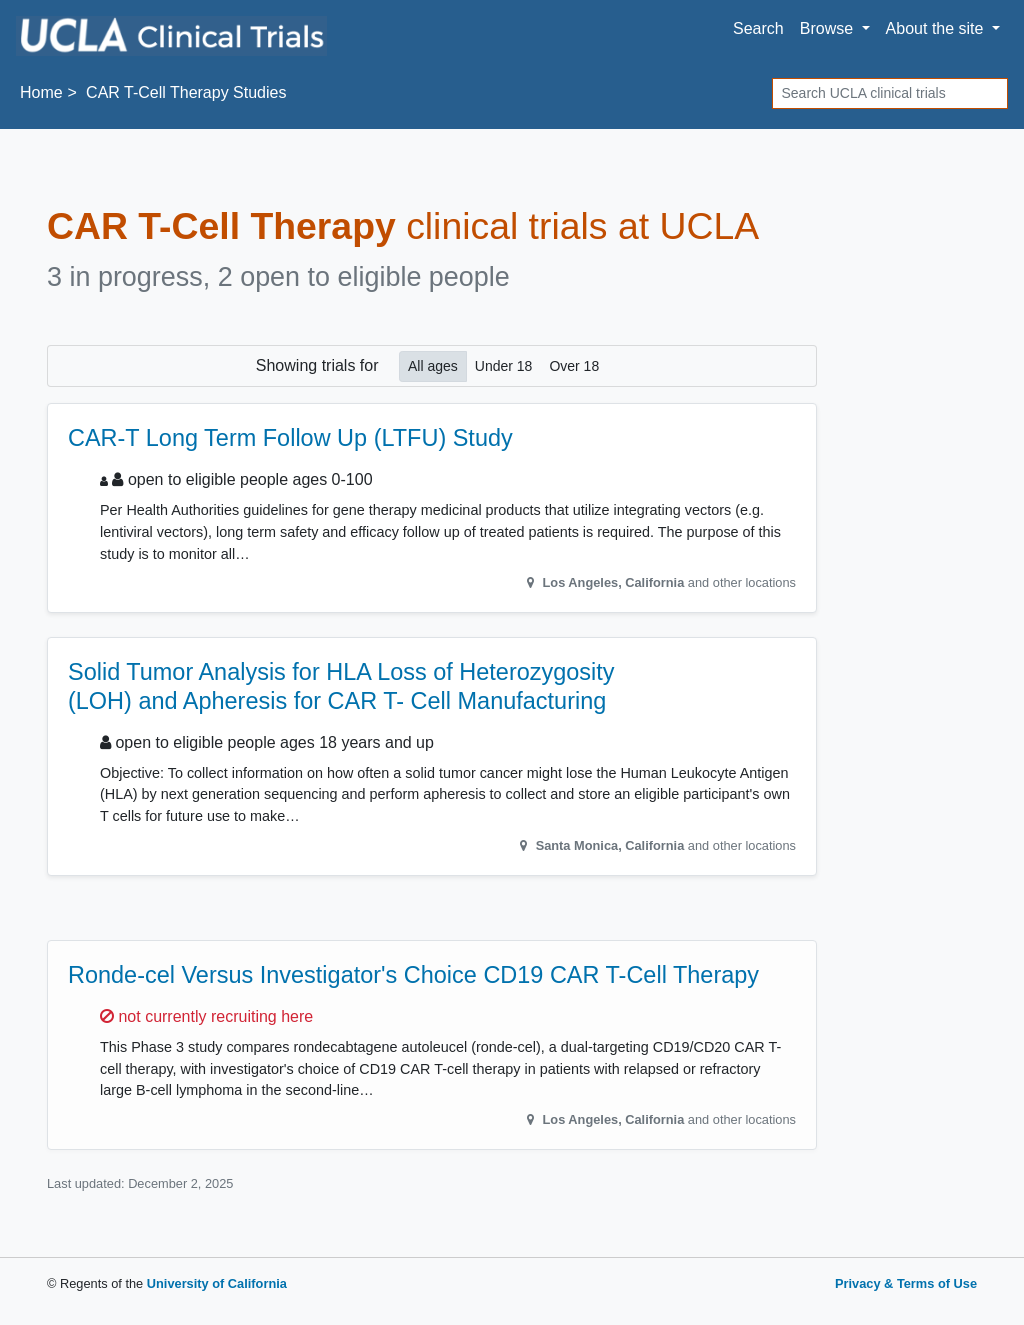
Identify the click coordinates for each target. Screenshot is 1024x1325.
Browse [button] (829, 28)
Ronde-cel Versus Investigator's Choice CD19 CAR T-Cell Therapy (413, 975)
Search (758, 28)
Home (41, 92)
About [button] (937, 28)
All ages (433, 365)
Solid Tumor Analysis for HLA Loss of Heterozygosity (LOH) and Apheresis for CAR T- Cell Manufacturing (341, 686)
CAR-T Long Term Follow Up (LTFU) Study (290, 438)
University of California (217, 1283)
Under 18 (504, 365)
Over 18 (574, 365)
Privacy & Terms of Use (906, 1283)
